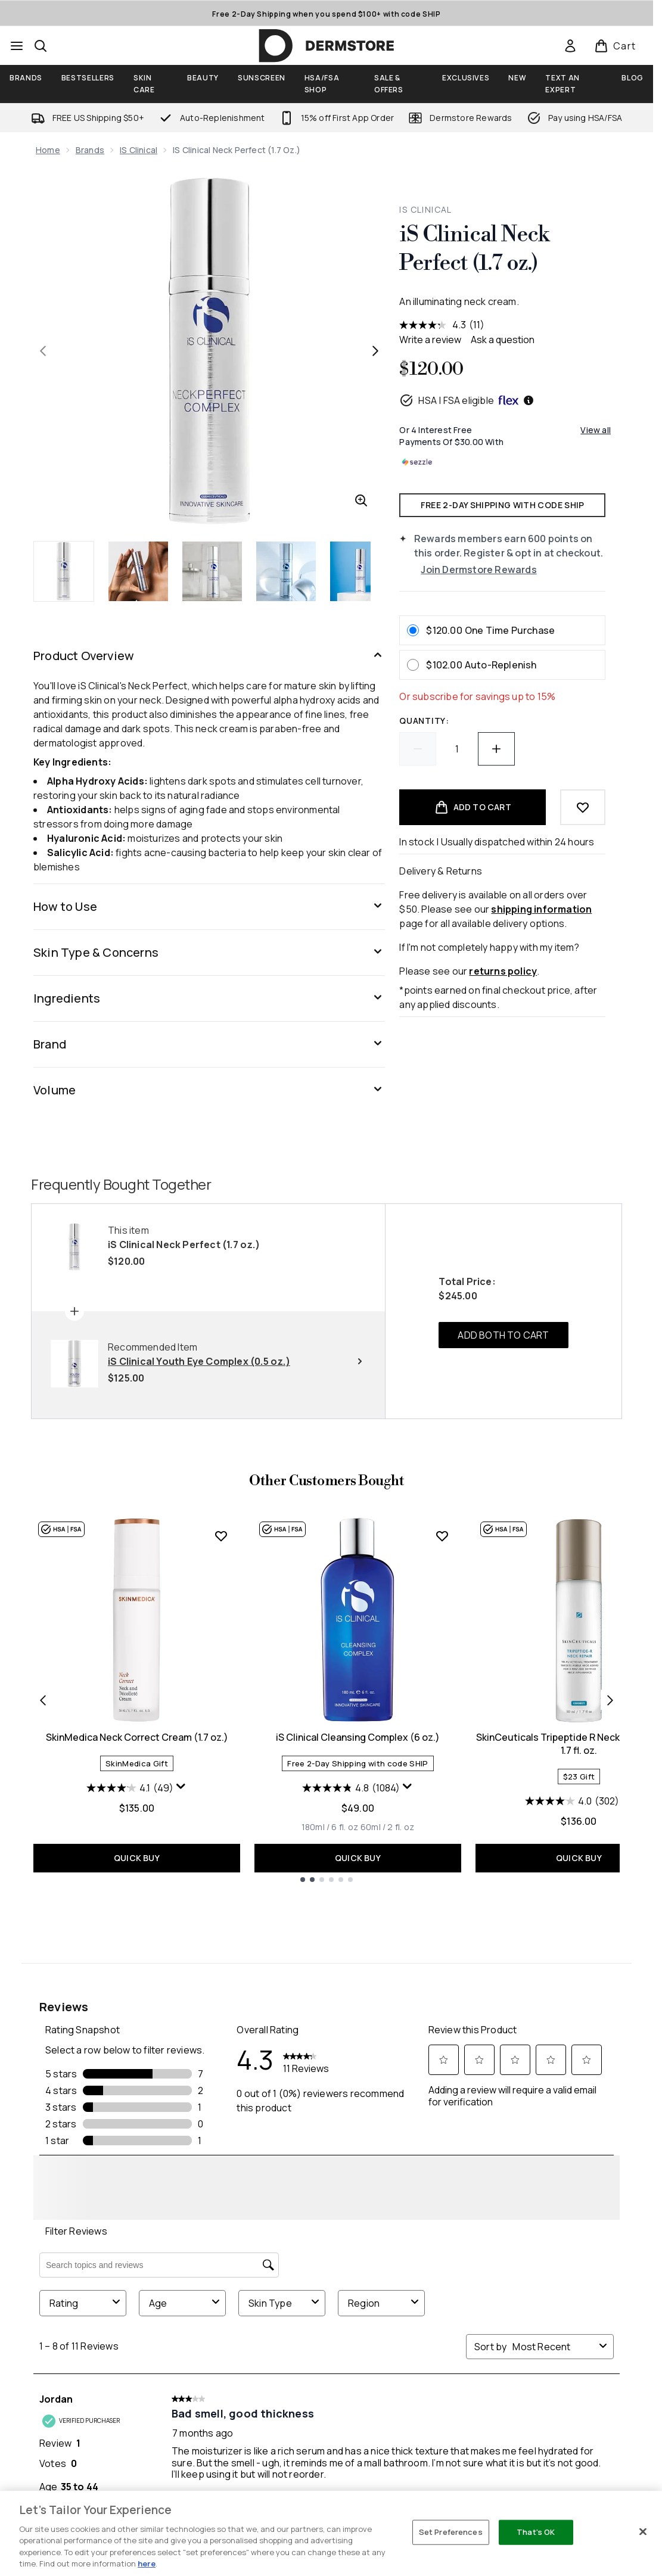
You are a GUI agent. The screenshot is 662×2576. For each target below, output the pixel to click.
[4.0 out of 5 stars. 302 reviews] (572, 1968)
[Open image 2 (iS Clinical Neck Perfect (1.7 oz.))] (138, 571)
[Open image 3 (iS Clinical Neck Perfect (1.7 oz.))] (212, 571)
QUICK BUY (137, 2024)
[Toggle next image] (375, 350)
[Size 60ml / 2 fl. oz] (387, 1994)
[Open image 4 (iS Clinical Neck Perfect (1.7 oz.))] (286, 571)
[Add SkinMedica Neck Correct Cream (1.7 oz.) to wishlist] (221, 1702)
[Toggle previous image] (42, 350)
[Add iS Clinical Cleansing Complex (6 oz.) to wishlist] (442, 1702)
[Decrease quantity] (417, 749)
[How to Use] (209, 906)
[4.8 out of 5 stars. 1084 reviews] (351, 1954)
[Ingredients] (209, 998)
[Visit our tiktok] (569, 2266)
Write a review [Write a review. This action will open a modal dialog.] (430, 339)
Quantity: (424, 720)
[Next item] (610, 1866)
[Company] (327, 2506)
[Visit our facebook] (454, 2266)
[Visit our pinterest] (597, 2266)
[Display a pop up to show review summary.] (181, 1953)
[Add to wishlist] (582, 807)
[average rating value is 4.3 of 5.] (434, 324)
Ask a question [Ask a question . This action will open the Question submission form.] (502, 339)
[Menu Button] (17, 46)
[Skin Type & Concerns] (209, 952)
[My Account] (326, 2468)
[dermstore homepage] (326, 46)
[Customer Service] (326, 2430)
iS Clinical (138, 149)
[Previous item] (42, 1866)
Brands (90, 149)
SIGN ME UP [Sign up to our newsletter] (277, 2266)
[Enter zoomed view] (361, 500)
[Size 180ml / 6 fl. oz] (330, 1994)
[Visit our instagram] (512, 2266)
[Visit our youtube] (540, 2266)
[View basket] (615, 46)
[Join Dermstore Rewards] (513, 569)
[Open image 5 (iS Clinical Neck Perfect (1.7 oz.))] (360, 571)
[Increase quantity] (496, 749)
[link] (570, 46)
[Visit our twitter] (483, 2266)
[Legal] (327, 2544)
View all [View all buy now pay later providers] (595, 429)
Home (48, 149)
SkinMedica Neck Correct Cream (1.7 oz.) (137, 1904)
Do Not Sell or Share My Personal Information (326, 2387)
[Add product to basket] (472, 807)
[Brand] (209, 1044)
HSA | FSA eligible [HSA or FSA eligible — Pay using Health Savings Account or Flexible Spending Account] (466, 400)
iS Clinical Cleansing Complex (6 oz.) (358, 1904)
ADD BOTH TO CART (503, 1501)
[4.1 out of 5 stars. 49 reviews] (129, 1954)
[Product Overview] (209, 656)
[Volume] (209, 1090)
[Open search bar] (40, 46)
